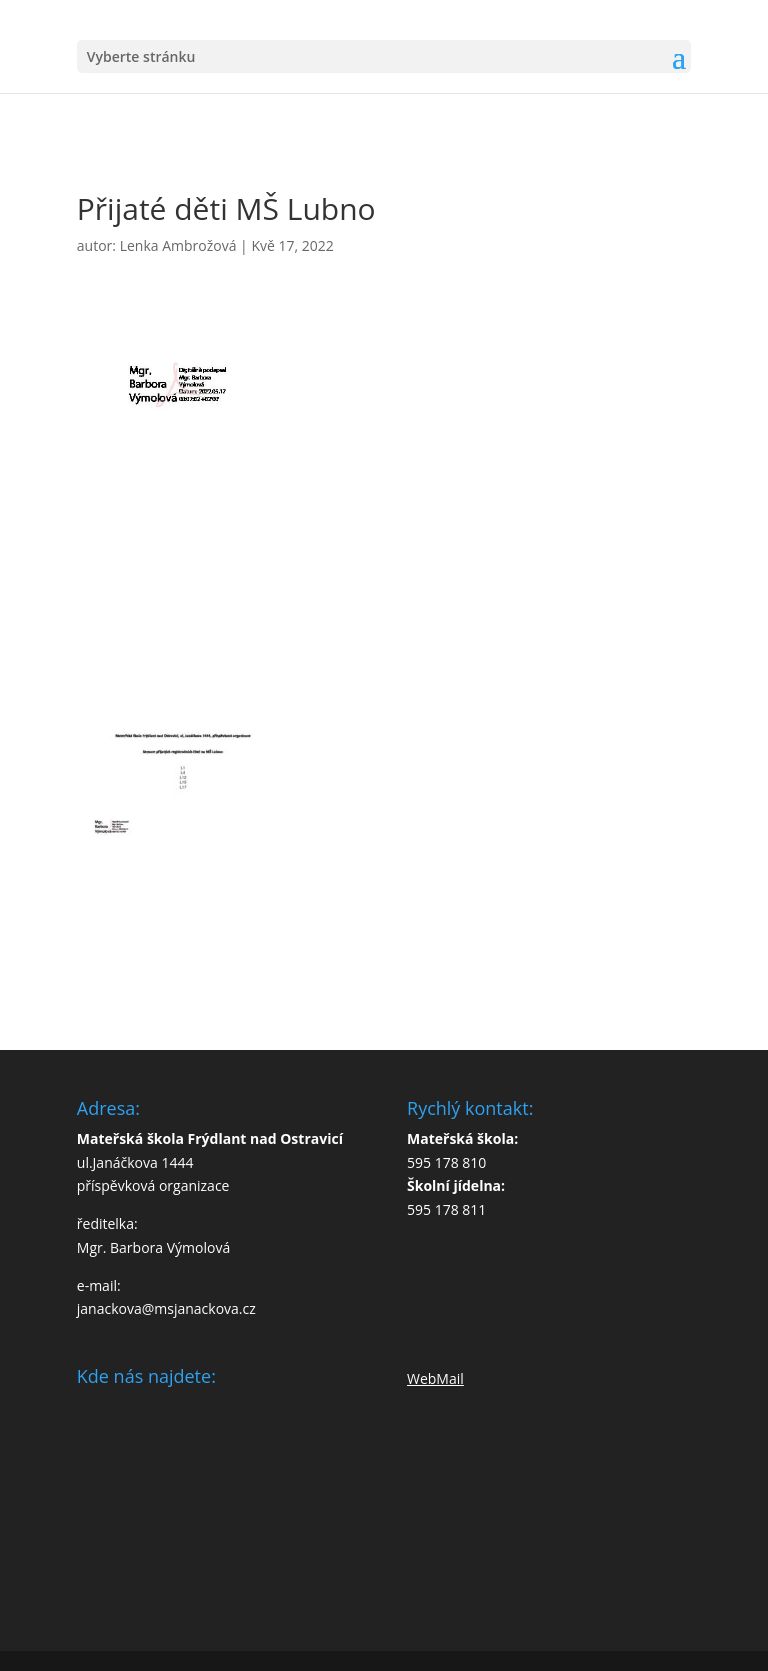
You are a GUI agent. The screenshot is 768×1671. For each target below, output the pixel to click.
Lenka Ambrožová (178, 245)
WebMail (435, 1378)
